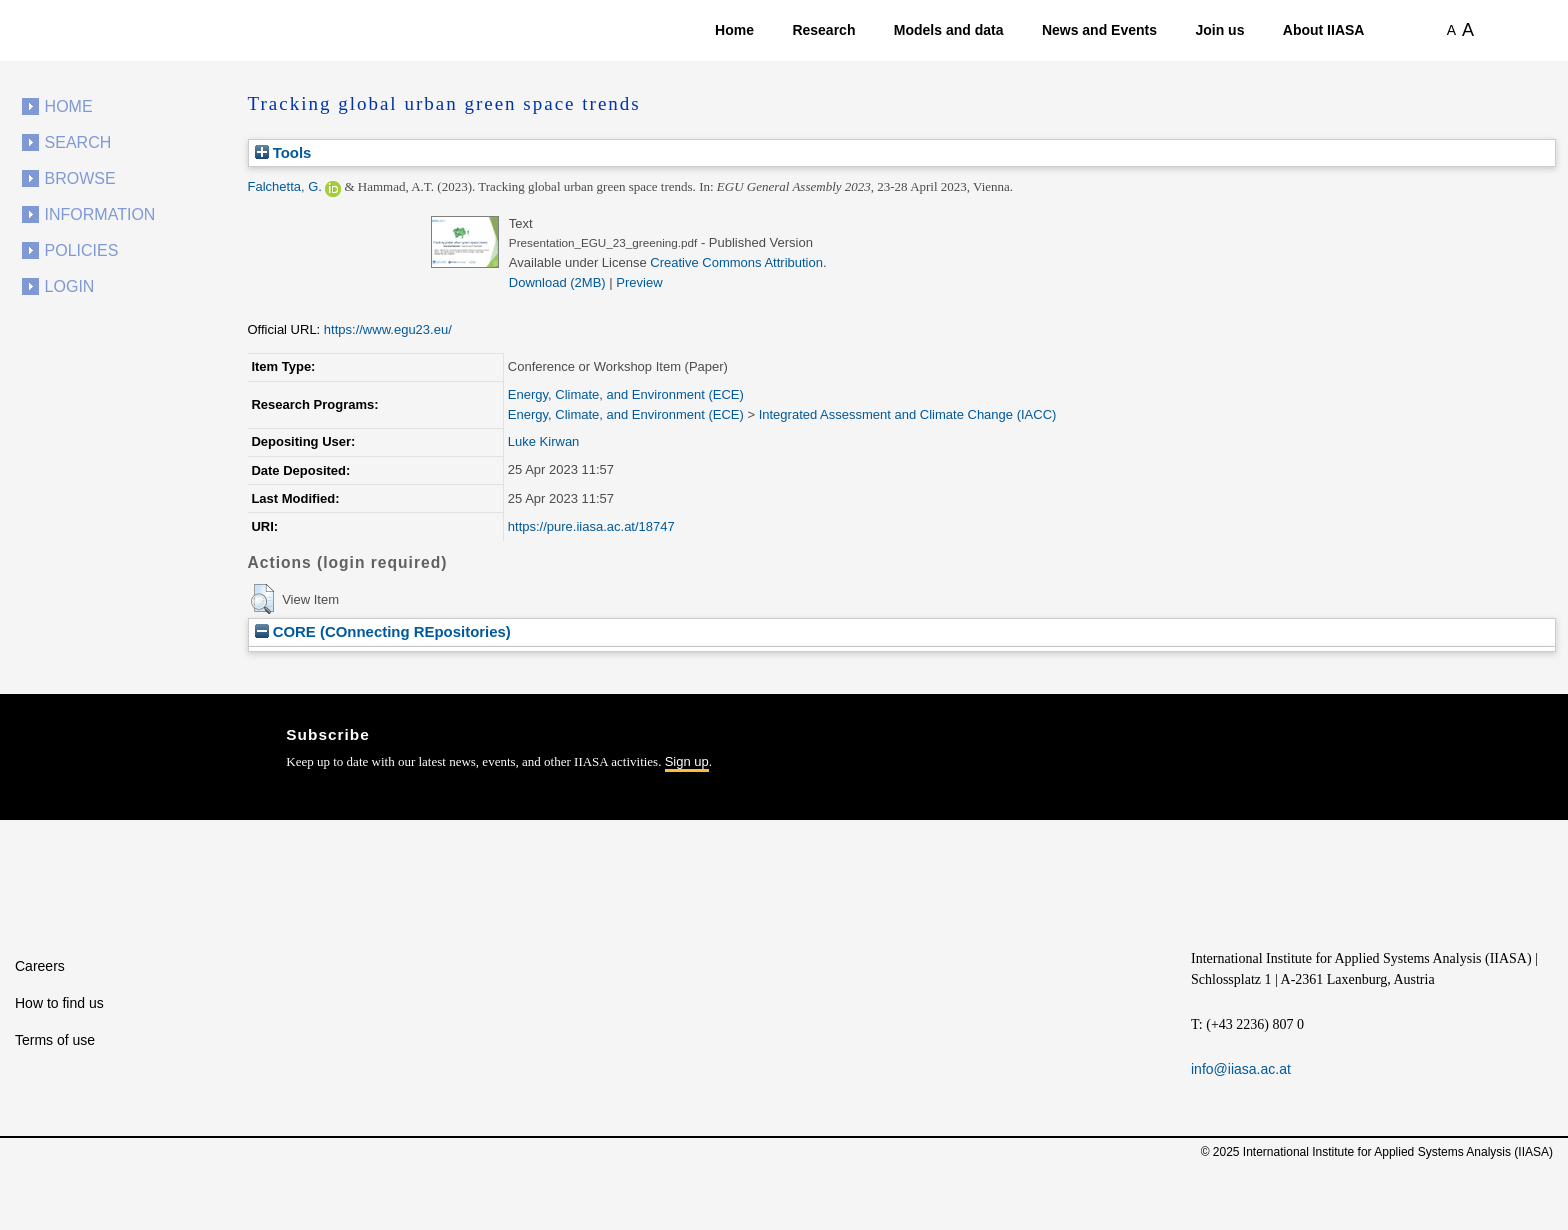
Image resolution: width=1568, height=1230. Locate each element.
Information (100, 214)
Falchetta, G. (285, 186)
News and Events (1099, 30)
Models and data (949, 30)
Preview (639, 282)
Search (78, 142)
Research (823, 30)
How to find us (59, 1003)
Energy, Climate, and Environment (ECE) (626, 394)
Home (734, 30)
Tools (283, 152)
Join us (1219, 30)
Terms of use (55, 1040)
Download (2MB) (557, 282)
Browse (80, 178)
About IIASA (1324, 30)
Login (70, 286)
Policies (82, 250)
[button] (262, 599)
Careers (40, 966)
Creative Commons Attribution (736, 262)
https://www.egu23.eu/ (388, 329)
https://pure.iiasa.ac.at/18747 (591, 526)
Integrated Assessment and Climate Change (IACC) (908, 414)
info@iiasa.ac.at (1241, 1069)
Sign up (687, 761)
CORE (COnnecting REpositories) (383, 631)
